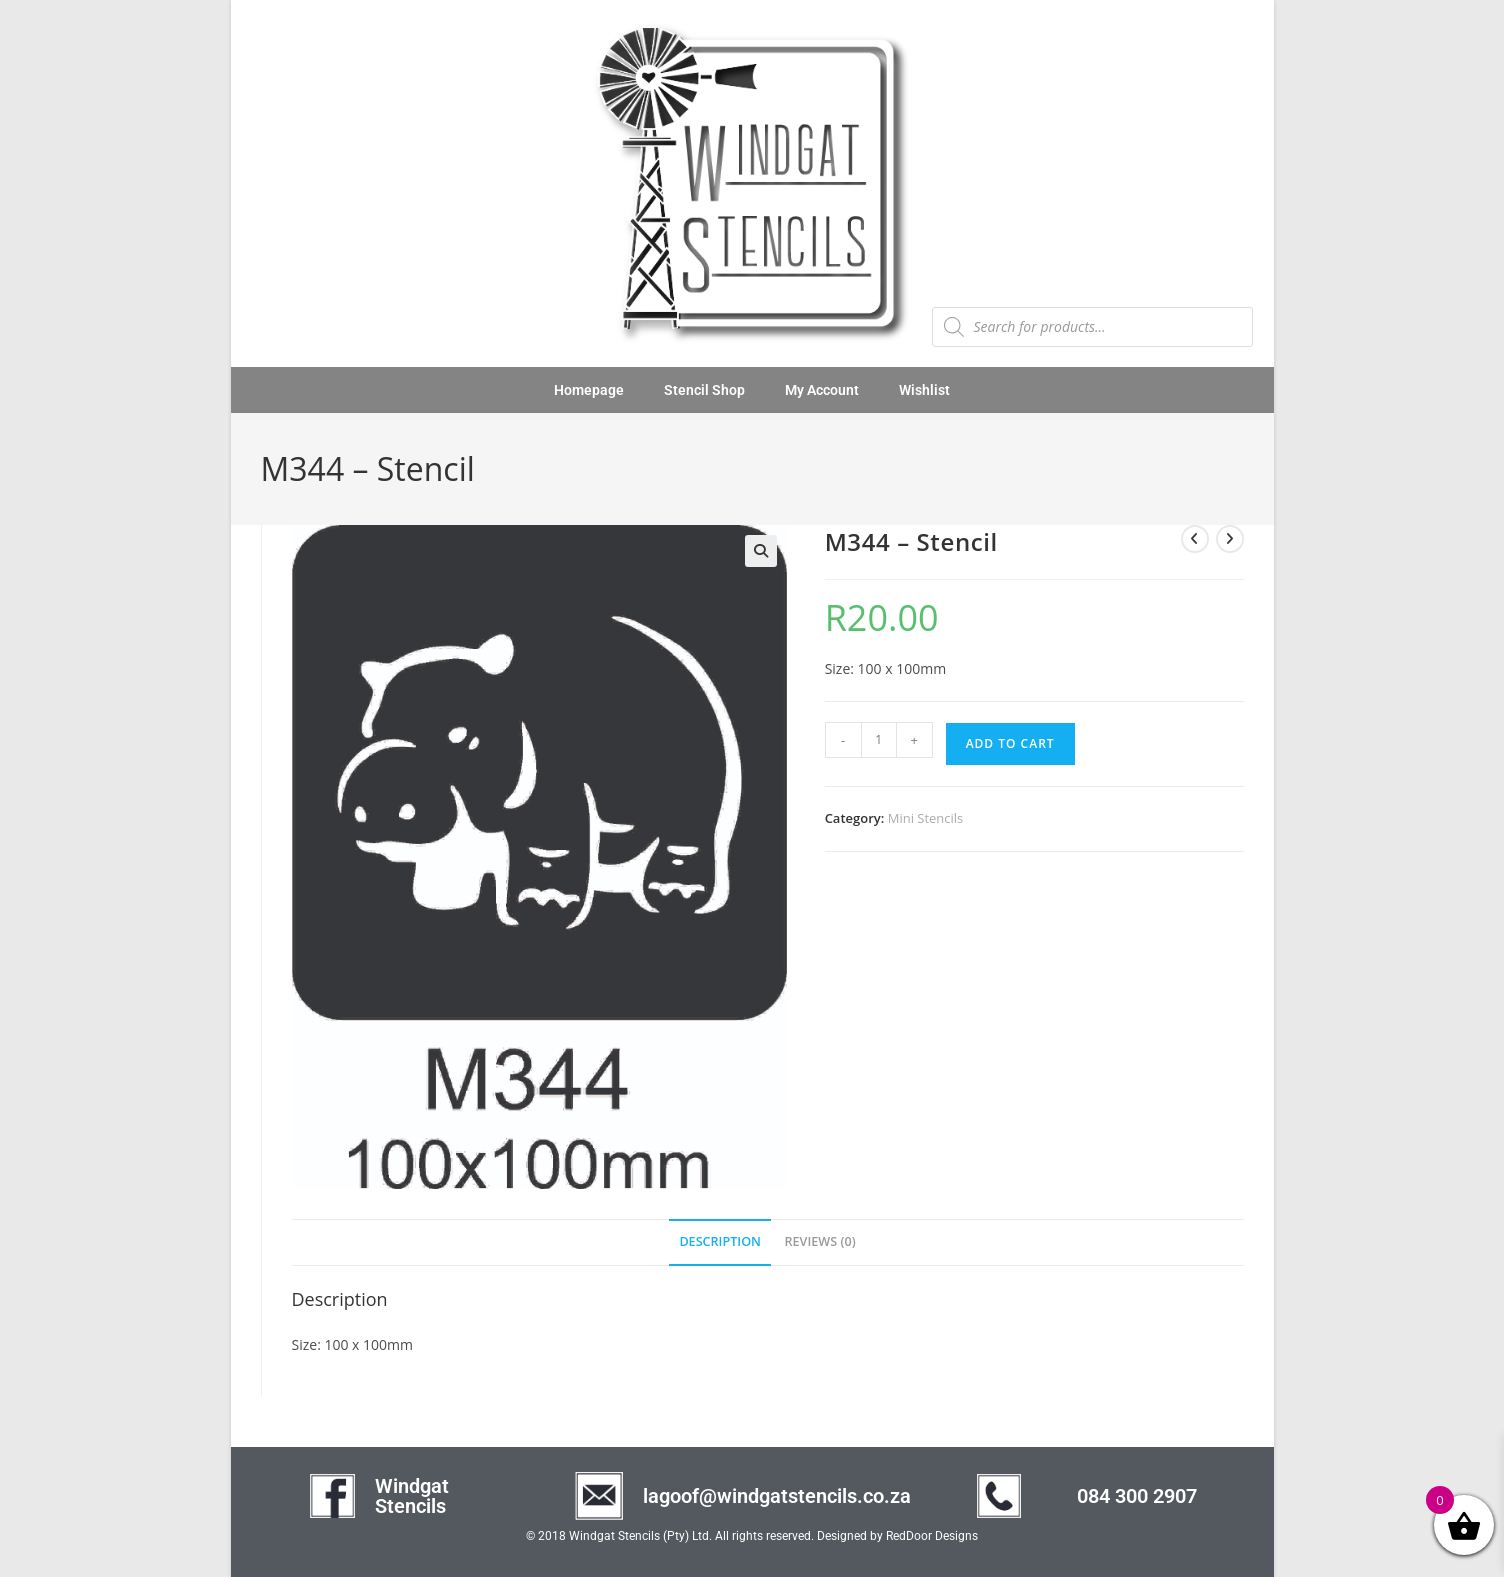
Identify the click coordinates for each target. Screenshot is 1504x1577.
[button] (761, 551)
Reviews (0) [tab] (820, 1241)
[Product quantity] (879, 740)
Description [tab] (720, 1241)
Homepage (589, 390)
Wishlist (924, 390)
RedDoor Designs (932, 1536)
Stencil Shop (704, 390)
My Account (822, 390)
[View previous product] (1195, 539)
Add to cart (1010, 743)
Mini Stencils (926, 818)
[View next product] (1230, 539)
